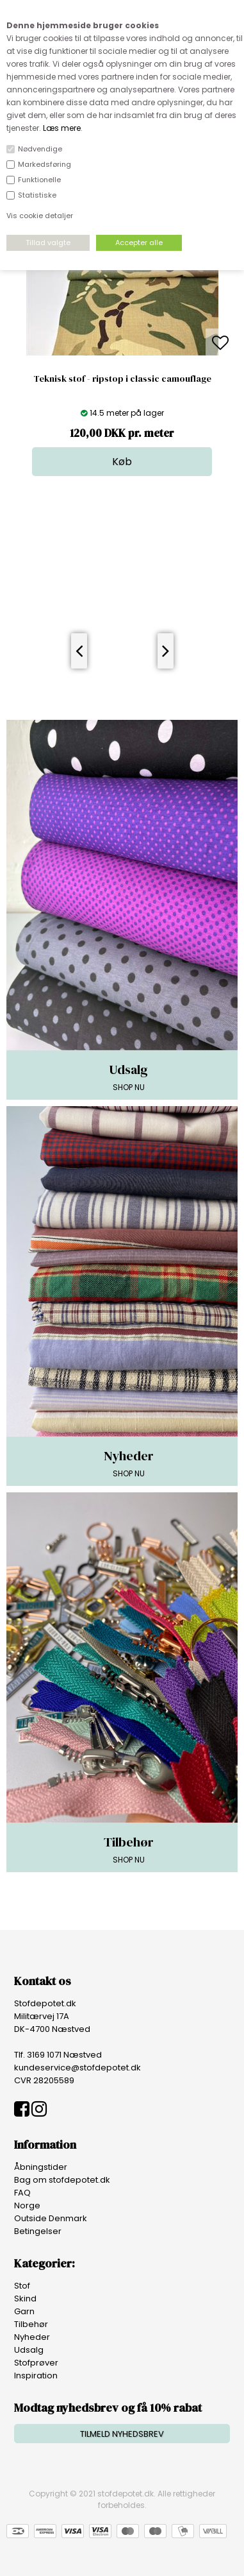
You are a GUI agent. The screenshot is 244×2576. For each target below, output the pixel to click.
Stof (22, 2286)
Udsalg (29, 2350)
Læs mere (62, 128)
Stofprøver (36, 2363)
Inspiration (36, 2375)
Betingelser (37, 2231)
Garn (24, 2311)
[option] (122, 343)
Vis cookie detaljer (39, 215)
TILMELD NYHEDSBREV (122, 2434)
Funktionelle (39, 180)
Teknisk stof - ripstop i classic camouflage (122, 378)
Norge (27, 2205)
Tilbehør (31, 2324)
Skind (25, 2298)
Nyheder (32, 2337)
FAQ (22, 2193)
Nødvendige (40, 149)
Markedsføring (44, 164)
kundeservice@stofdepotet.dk (77, 2067)
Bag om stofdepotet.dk (62, 2180)
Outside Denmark (50, 2218)
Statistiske (37, 195)
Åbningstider (40, 2167)
